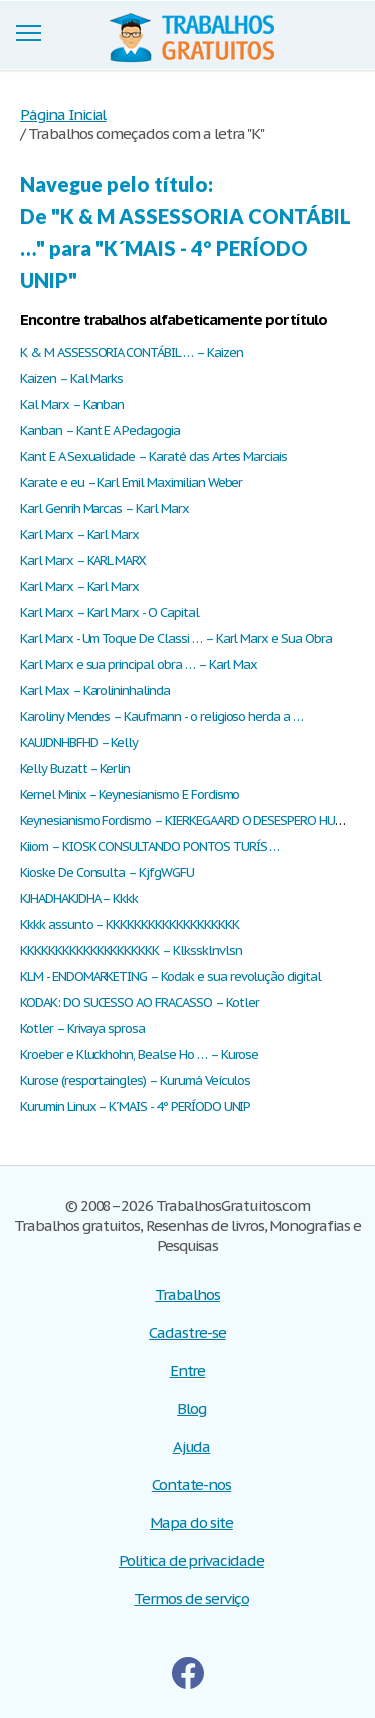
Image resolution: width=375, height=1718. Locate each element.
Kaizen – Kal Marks (71, 378)
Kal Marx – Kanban (72, 404)
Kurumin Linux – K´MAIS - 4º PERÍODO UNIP (135, 1106)
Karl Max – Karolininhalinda (95, 690)
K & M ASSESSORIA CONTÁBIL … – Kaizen (131, 352)
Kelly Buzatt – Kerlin (75, 768)
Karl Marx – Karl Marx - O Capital (109, 612)
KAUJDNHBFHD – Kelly (79, 742)
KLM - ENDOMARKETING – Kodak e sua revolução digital (170, 976)
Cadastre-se (187, 1332)
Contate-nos (192, 1484)
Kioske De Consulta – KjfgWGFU (107, 872)
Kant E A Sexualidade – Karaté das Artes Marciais (153, 456)
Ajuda (192, 1446)
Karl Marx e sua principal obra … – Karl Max (138, 664)
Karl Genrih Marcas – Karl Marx (104, 508)
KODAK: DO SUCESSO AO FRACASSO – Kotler (139, 1002)
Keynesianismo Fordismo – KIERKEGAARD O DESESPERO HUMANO (194, 820)
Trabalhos (187, 1294)
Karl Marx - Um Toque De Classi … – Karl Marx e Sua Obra (176, 638)
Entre (188, 1370)
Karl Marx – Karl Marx (79, 534)
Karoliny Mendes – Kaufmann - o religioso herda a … (161, 716)
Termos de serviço (191, 1598)
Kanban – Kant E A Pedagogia (100, 430)
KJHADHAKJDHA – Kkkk (79, 898)
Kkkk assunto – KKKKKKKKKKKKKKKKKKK (129, 924)
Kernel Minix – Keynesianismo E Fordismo (129, 794)
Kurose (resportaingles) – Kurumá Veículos (135, 1080)
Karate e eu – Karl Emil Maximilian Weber (131, 482)
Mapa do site (191, 1522)
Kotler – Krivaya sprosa (82, 1028)
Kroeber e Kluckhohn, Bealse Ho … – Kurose (139, 1054)
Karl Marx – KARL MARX (83, 560)
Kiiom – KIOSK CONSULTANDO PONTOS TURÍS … (149, 846)
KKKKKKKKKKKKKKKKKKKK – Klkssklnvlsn (131, 950)
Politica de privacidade (191, 1560)
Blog (191, 1408)
